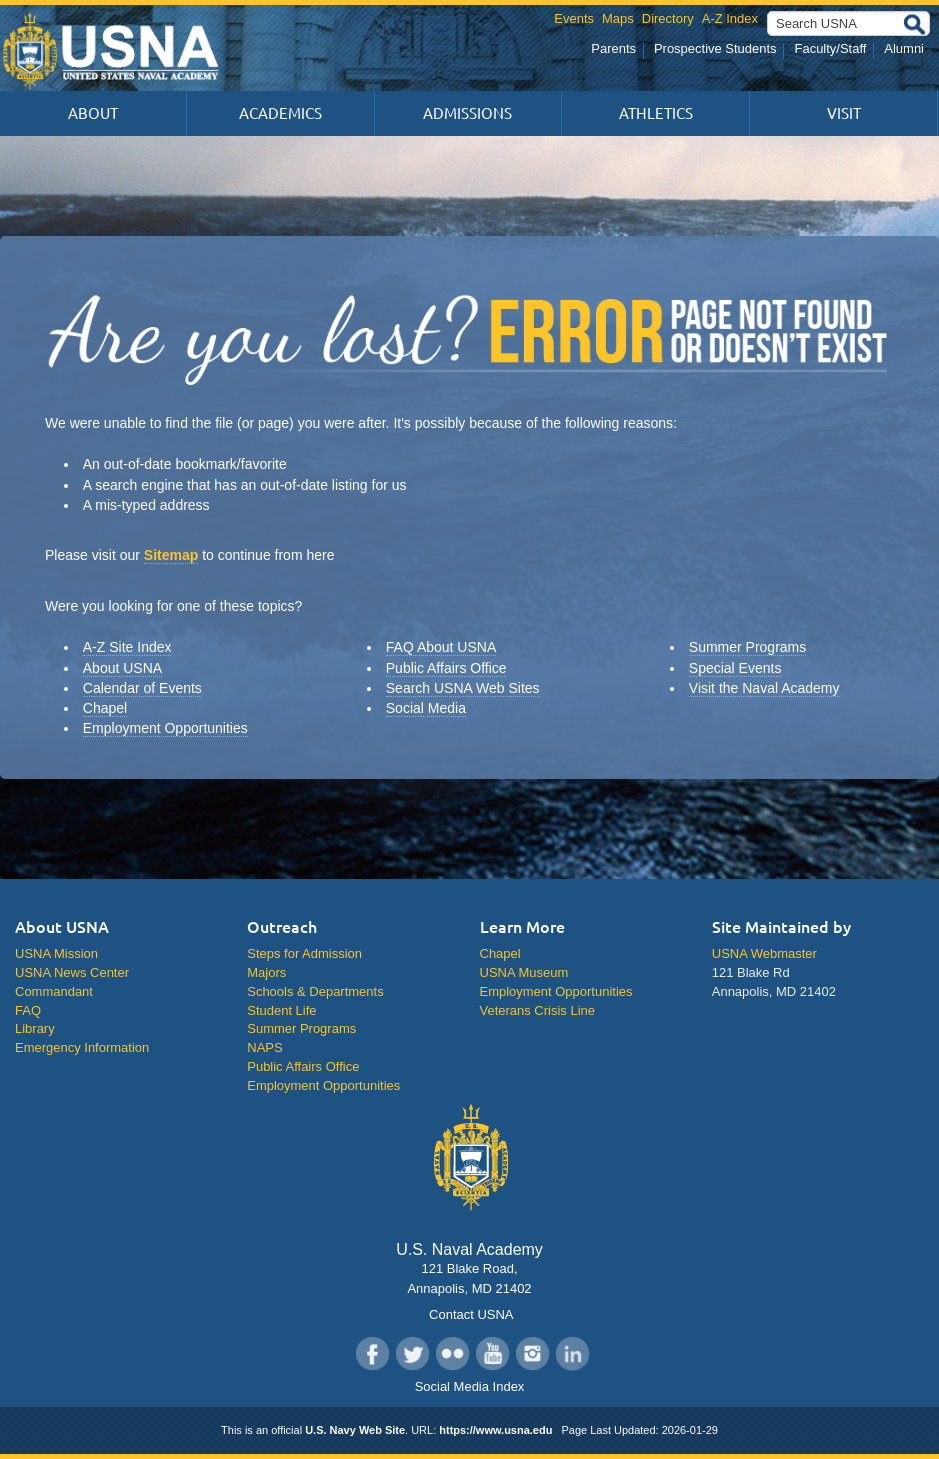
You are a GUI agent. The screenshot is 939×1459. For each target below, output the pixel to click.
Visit (844, 113)
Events (574, 18)
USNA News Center (72, 972)
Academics (280, 113)
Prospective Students (715, 48)
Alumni (904, 48)
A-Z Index (730, 18)
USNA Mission (56, 953)
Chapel (105, 708)
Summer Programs (747, 647)
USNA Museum (524, 972)
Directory (668, 18)
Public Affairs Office (446, 668)
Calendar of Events (142, 688)
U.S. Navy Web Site (355, 1430)
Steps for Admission (304, 953)
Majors (266, 972)
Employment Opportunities (165, 728)
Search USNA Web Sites (463, 688)
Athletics (656, 113)
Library (35, 1028)
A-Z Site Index (127, 647)
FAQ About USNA (441, 647)
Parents (613, 48)
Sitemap (171, 555)
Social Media (426, 708)
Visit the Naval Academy (764, 688)
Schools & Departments (315, 991)
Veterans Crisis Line (537, 1010)
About (93, 113)
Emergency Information (82, 1047)
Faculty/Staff (830, 48)
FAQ (28, 1010)
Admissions (467, 113)
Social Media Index (470, 1386)
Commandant (54, 991)
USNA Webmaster (764, 953)
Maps (618, 18)
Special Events (735, 668)
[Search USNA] (848, 23)
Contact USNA (469, 1314)
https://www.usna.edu (495, 1430)
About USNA (122, 668)
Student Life (281, 1010)
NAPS (264, 1047)
